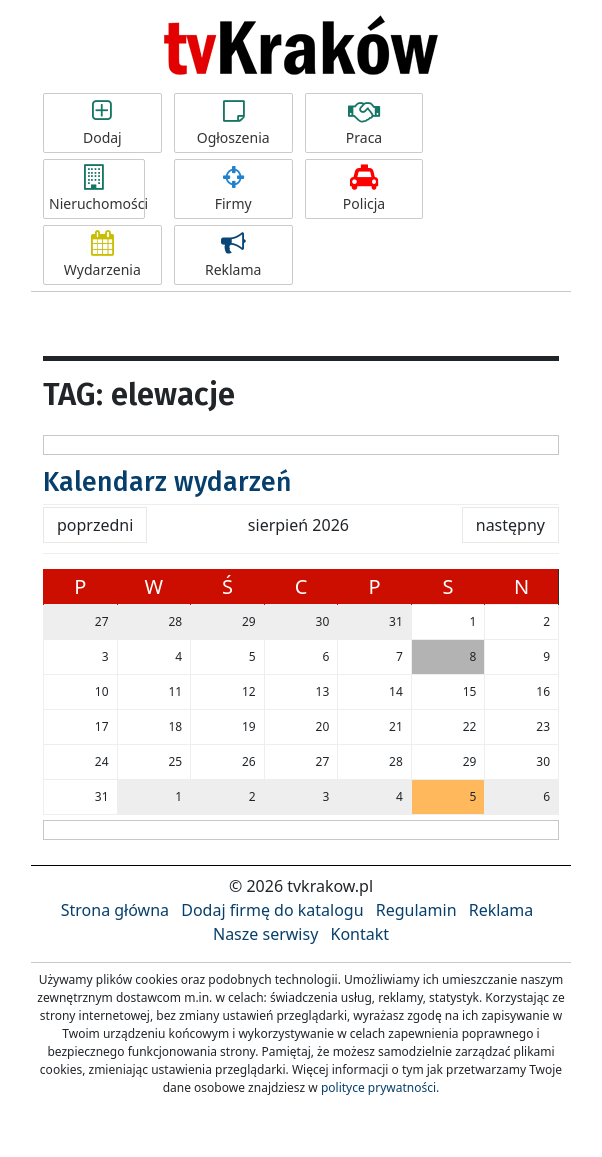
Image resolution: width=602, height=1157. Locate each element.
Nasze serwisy (265, 934)
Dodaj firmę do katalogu (272, 910)
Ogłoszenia (233, 123)
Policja (364, 189)
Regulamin (416, 910)
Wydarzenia (102, 255)
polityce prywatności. (380, 1087)
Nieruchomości (97, 189)
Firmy (233, 189)
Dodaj (102, 123)
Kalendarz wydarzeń (167, 482)
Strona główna (115, 910)
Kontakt (359, 934)
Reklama (233, 255)
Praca (364, 123)
